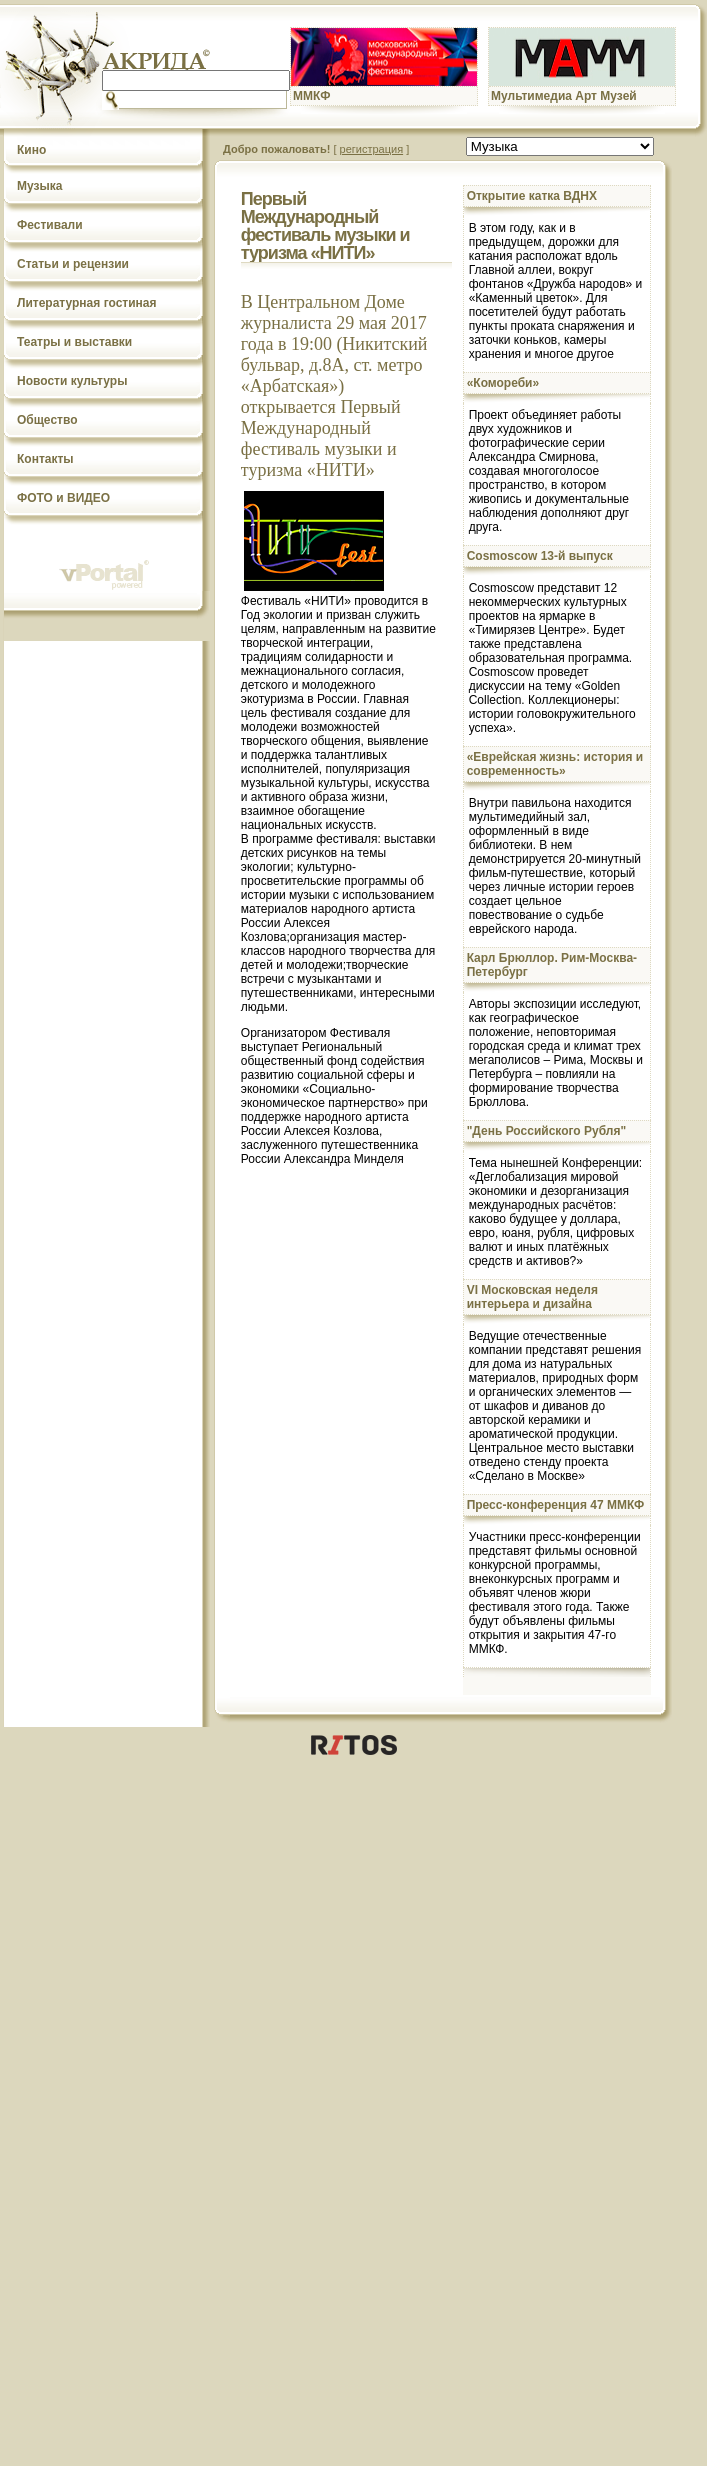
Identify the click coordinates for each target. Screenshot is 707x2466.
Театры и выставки (74, 342)
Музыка (39, 186)
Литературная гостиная (87, 303)
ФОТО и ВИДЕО (63, 498)
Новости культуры (72, 381)
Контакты (45, 459)
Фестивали (50, 225)
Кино (31, 150)
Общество (47, 420)
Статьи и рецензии (73, 264)
